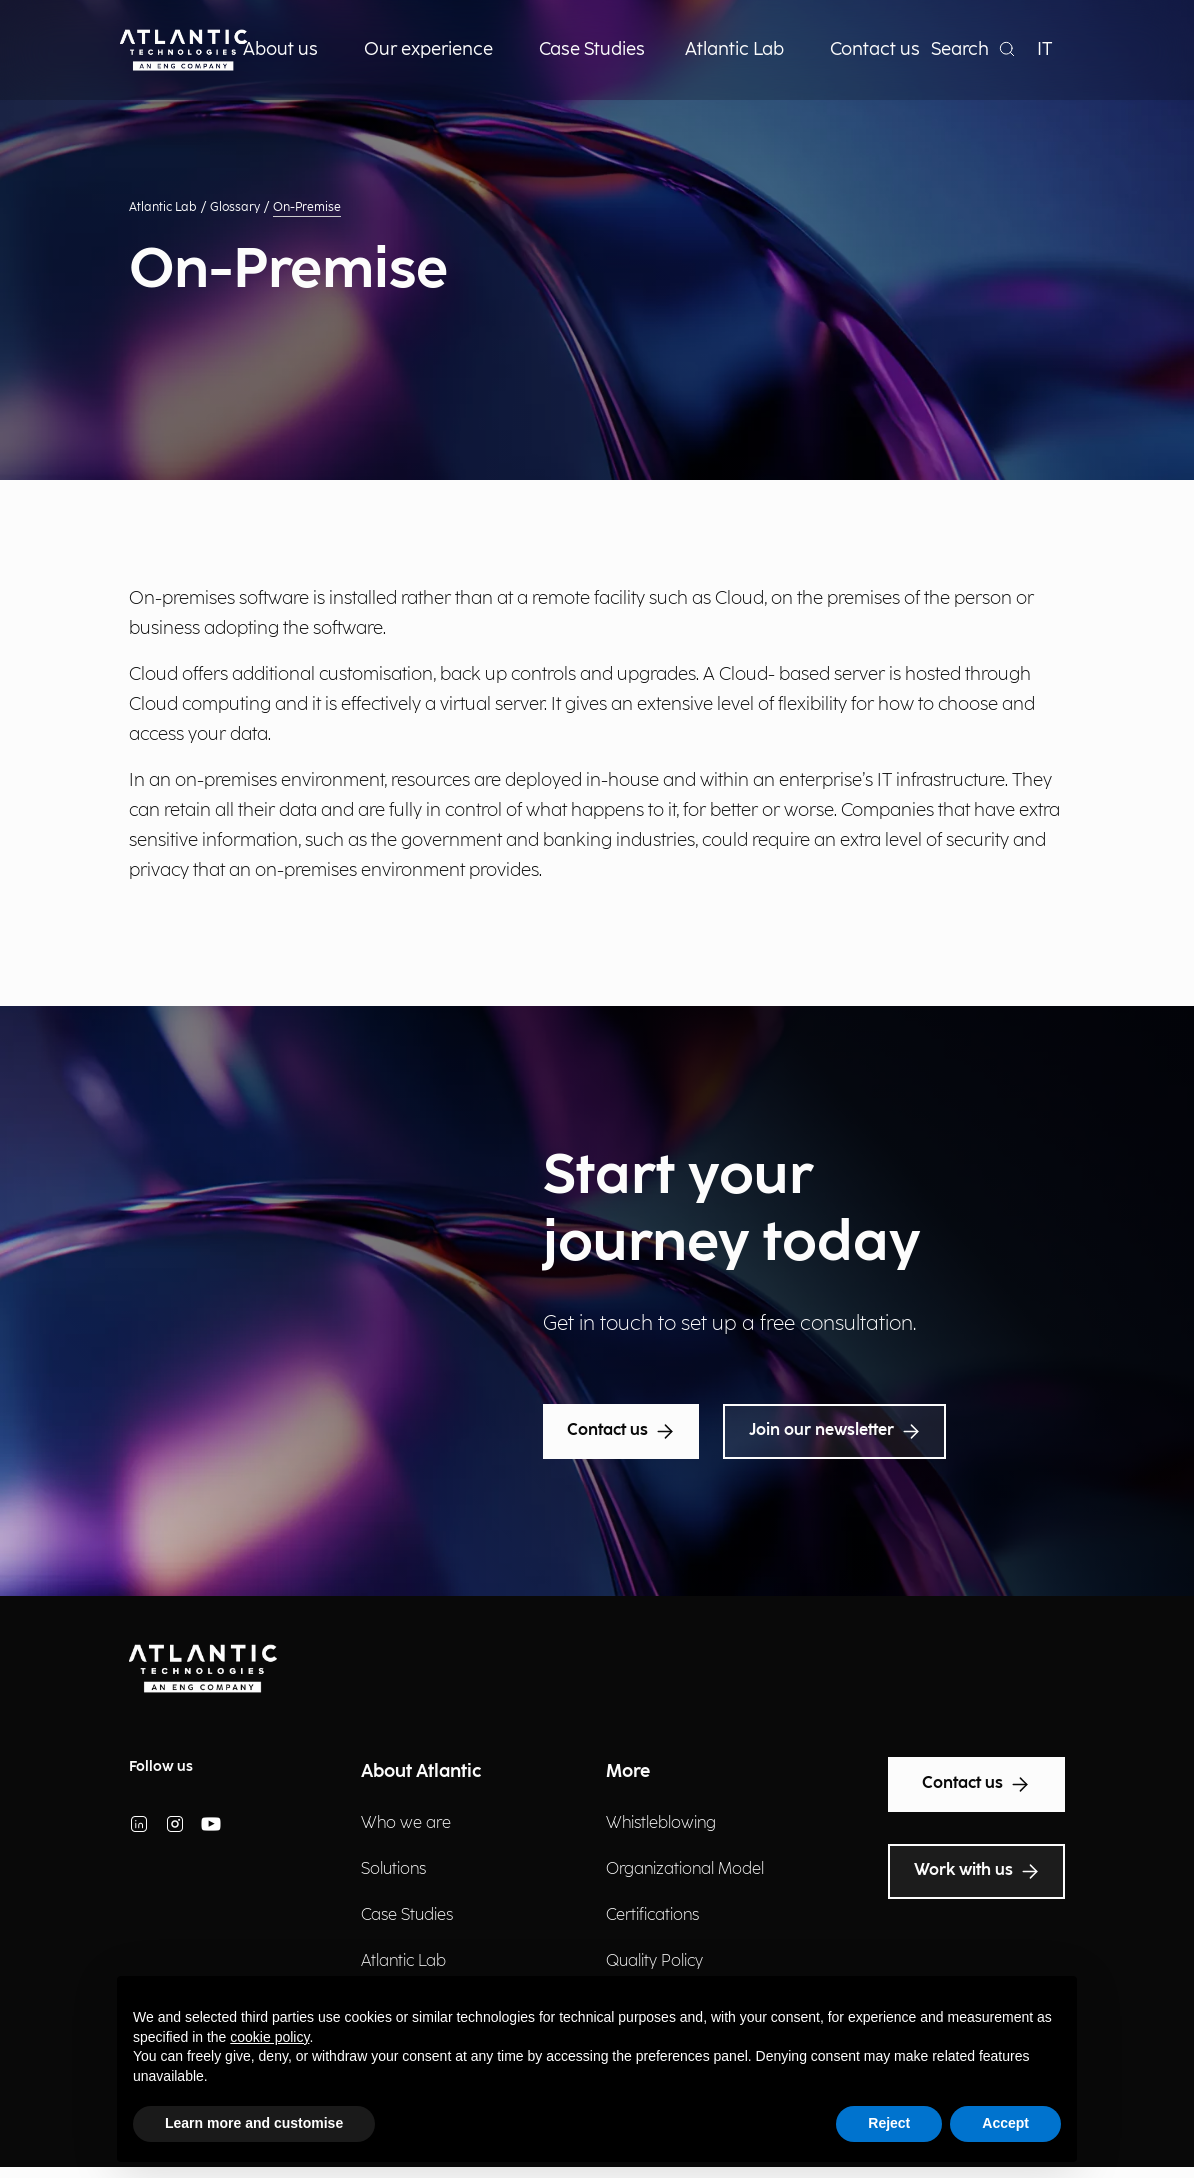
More (628, 1771)
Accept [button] (1005, 2123)
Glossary (235, 207)
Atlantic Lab (163, 207)
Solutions (393, 1869)
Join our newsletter (834, 1431)
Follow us (161, 1766)
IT (1045, 49)
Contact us (621, 1431)
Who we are (406, 1823)
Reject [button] (889, 2123)
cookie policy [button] (269, 2037)
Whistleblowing (661, 1823)
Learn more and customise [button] (254, 2123)
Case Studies (407, 1915)
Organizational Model (685, 1869)
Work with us (976, 1871)
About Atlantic (421, 1771)
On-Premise (307, 207)
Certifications (652, 1915)
